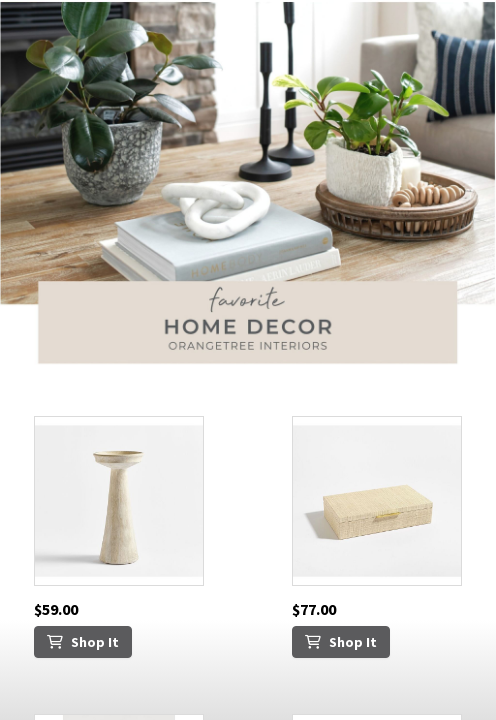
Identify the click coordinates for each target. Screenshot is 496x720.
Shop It (83, 642)
